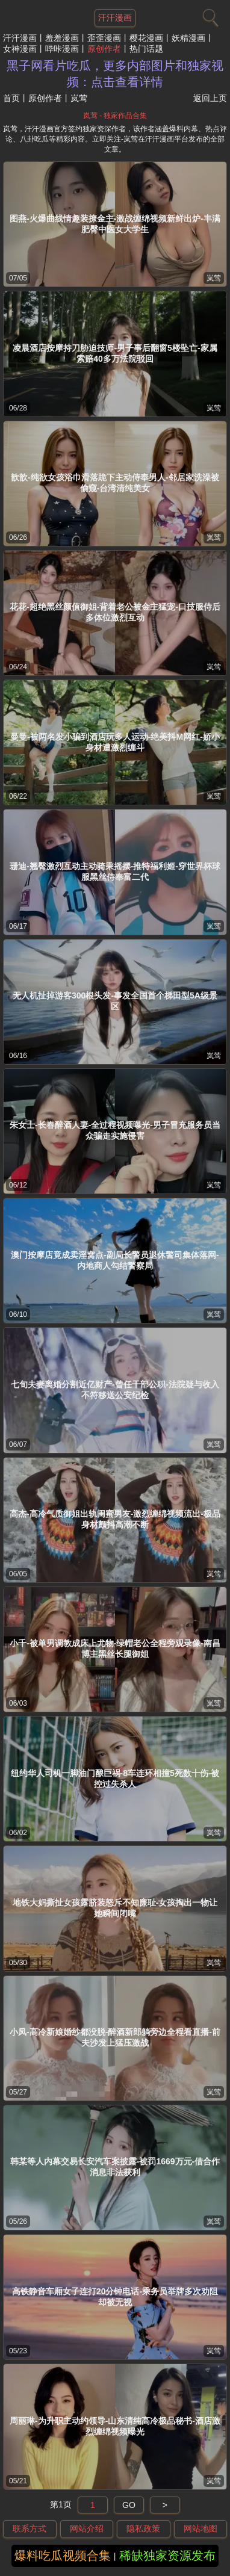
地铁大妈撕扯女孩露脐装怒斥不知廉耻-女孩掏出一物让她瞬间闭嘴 (115, 1908)
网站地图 (200, 2528)
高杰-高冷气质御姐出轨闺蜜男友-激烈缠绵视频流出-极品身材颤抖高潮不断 (115, 1519)
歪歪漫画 (104, 38)
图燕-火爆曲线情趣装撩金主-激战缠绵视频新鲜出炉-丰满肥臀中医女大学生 (115, 224)
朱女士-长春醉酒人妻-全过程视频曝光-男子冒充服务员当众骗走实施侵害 (115, 1130)
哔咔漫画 (62, 49)
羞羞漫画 (62, 38)
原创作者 (104, 49)
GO (128, 2505)
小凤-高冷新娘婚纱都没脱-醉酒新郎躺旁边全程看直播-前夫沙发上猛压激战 (115, 2037)
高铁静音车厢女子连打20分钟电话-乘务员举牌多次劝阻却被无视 (115, 2297)
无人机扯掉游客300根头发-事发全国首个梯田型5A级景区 (115, 1001)
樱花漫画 (146, 38)
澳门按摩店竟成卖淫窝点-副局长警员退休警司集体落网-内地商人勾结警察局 (115, 1260)
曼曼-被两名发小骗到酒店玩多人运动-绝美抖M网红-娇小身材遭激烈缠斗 (115, 742)
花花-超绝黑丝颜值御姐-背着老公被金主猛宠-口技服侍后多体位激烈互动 (115, 612)
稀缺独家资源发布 (167, 2555)
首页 (11, 98)
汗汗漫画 (20, 38)
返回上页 (210, 98)
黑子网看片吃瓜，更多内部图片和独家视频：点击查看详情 (115, 73)
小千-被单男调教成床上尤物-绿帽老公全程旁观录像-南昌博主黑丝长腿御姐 (115, 1648)
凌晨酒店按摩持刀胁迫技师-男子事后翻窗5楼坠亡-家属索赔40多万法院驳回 (115, 353)
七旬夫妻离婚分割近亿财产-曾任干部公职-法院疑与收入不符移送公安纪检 (115, 1389)
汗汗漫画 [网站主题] (115, 17)
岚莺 (214, 278)
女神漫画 (20, 49)
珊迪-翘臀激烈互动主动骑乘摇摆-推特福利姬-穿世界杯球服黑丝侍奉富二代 (115, 871)
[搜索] (209, 15)
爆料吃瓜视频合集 (62, 2555)
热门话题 (146, 49)
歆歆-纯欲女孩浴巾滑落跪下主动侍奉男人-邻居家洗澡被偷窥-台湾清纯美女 (115, 482)
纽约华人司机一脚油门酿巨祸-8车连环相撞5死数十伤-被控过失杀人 (115, 1778)
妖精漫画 (188, 38)
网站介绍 (87, 2528)
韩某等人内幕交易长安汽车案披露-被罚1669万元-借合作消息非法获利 (115, 2166)
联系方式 (29, 2528)
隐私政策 (143, 2528)
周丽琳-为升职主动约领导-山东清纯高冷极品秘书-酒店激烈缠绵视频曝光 (115, 2426)
